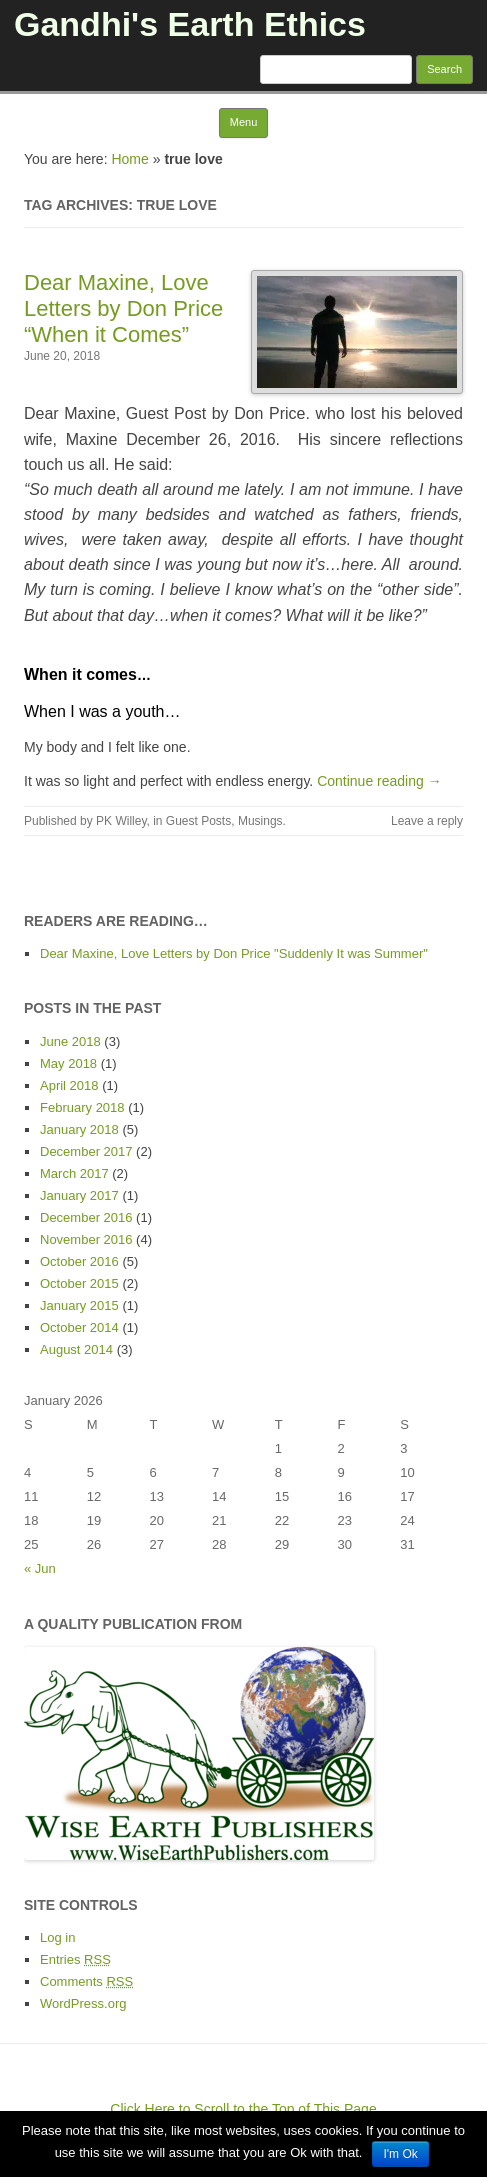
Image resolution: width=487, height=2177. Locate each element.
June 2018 (70, 1041)
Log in (57, 1937)
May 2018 (68, 1063)
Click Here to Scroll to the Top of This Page (243, 2109)
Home (129, 159)
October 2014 (79, 1327)
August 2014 (76, 1349)
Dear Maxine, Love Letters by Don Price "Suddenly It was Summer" (234, 953)
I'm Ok (400, 2154)
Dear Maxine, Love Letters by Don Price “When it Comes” (123, 308)
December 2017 (86, 1151)
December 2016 (86, 1217)
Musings (260, 821)
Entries (75, 1959)
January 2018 (79, 1129)
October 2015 (79, 1283)
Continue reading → (379, 781)
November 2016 (86, 1239)
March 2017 (74, 1173)
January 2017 (79, 1195)
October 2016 (79, 1261)
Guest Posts (198, 821)
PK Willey (121, 821)
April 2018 (69, 1085)
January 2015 (79, 1305)
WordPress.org (83, 2003)
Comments (86, 1981)
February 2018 (82, 1107)
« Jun (40, 1568)
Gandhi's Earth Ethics (190, 24)
